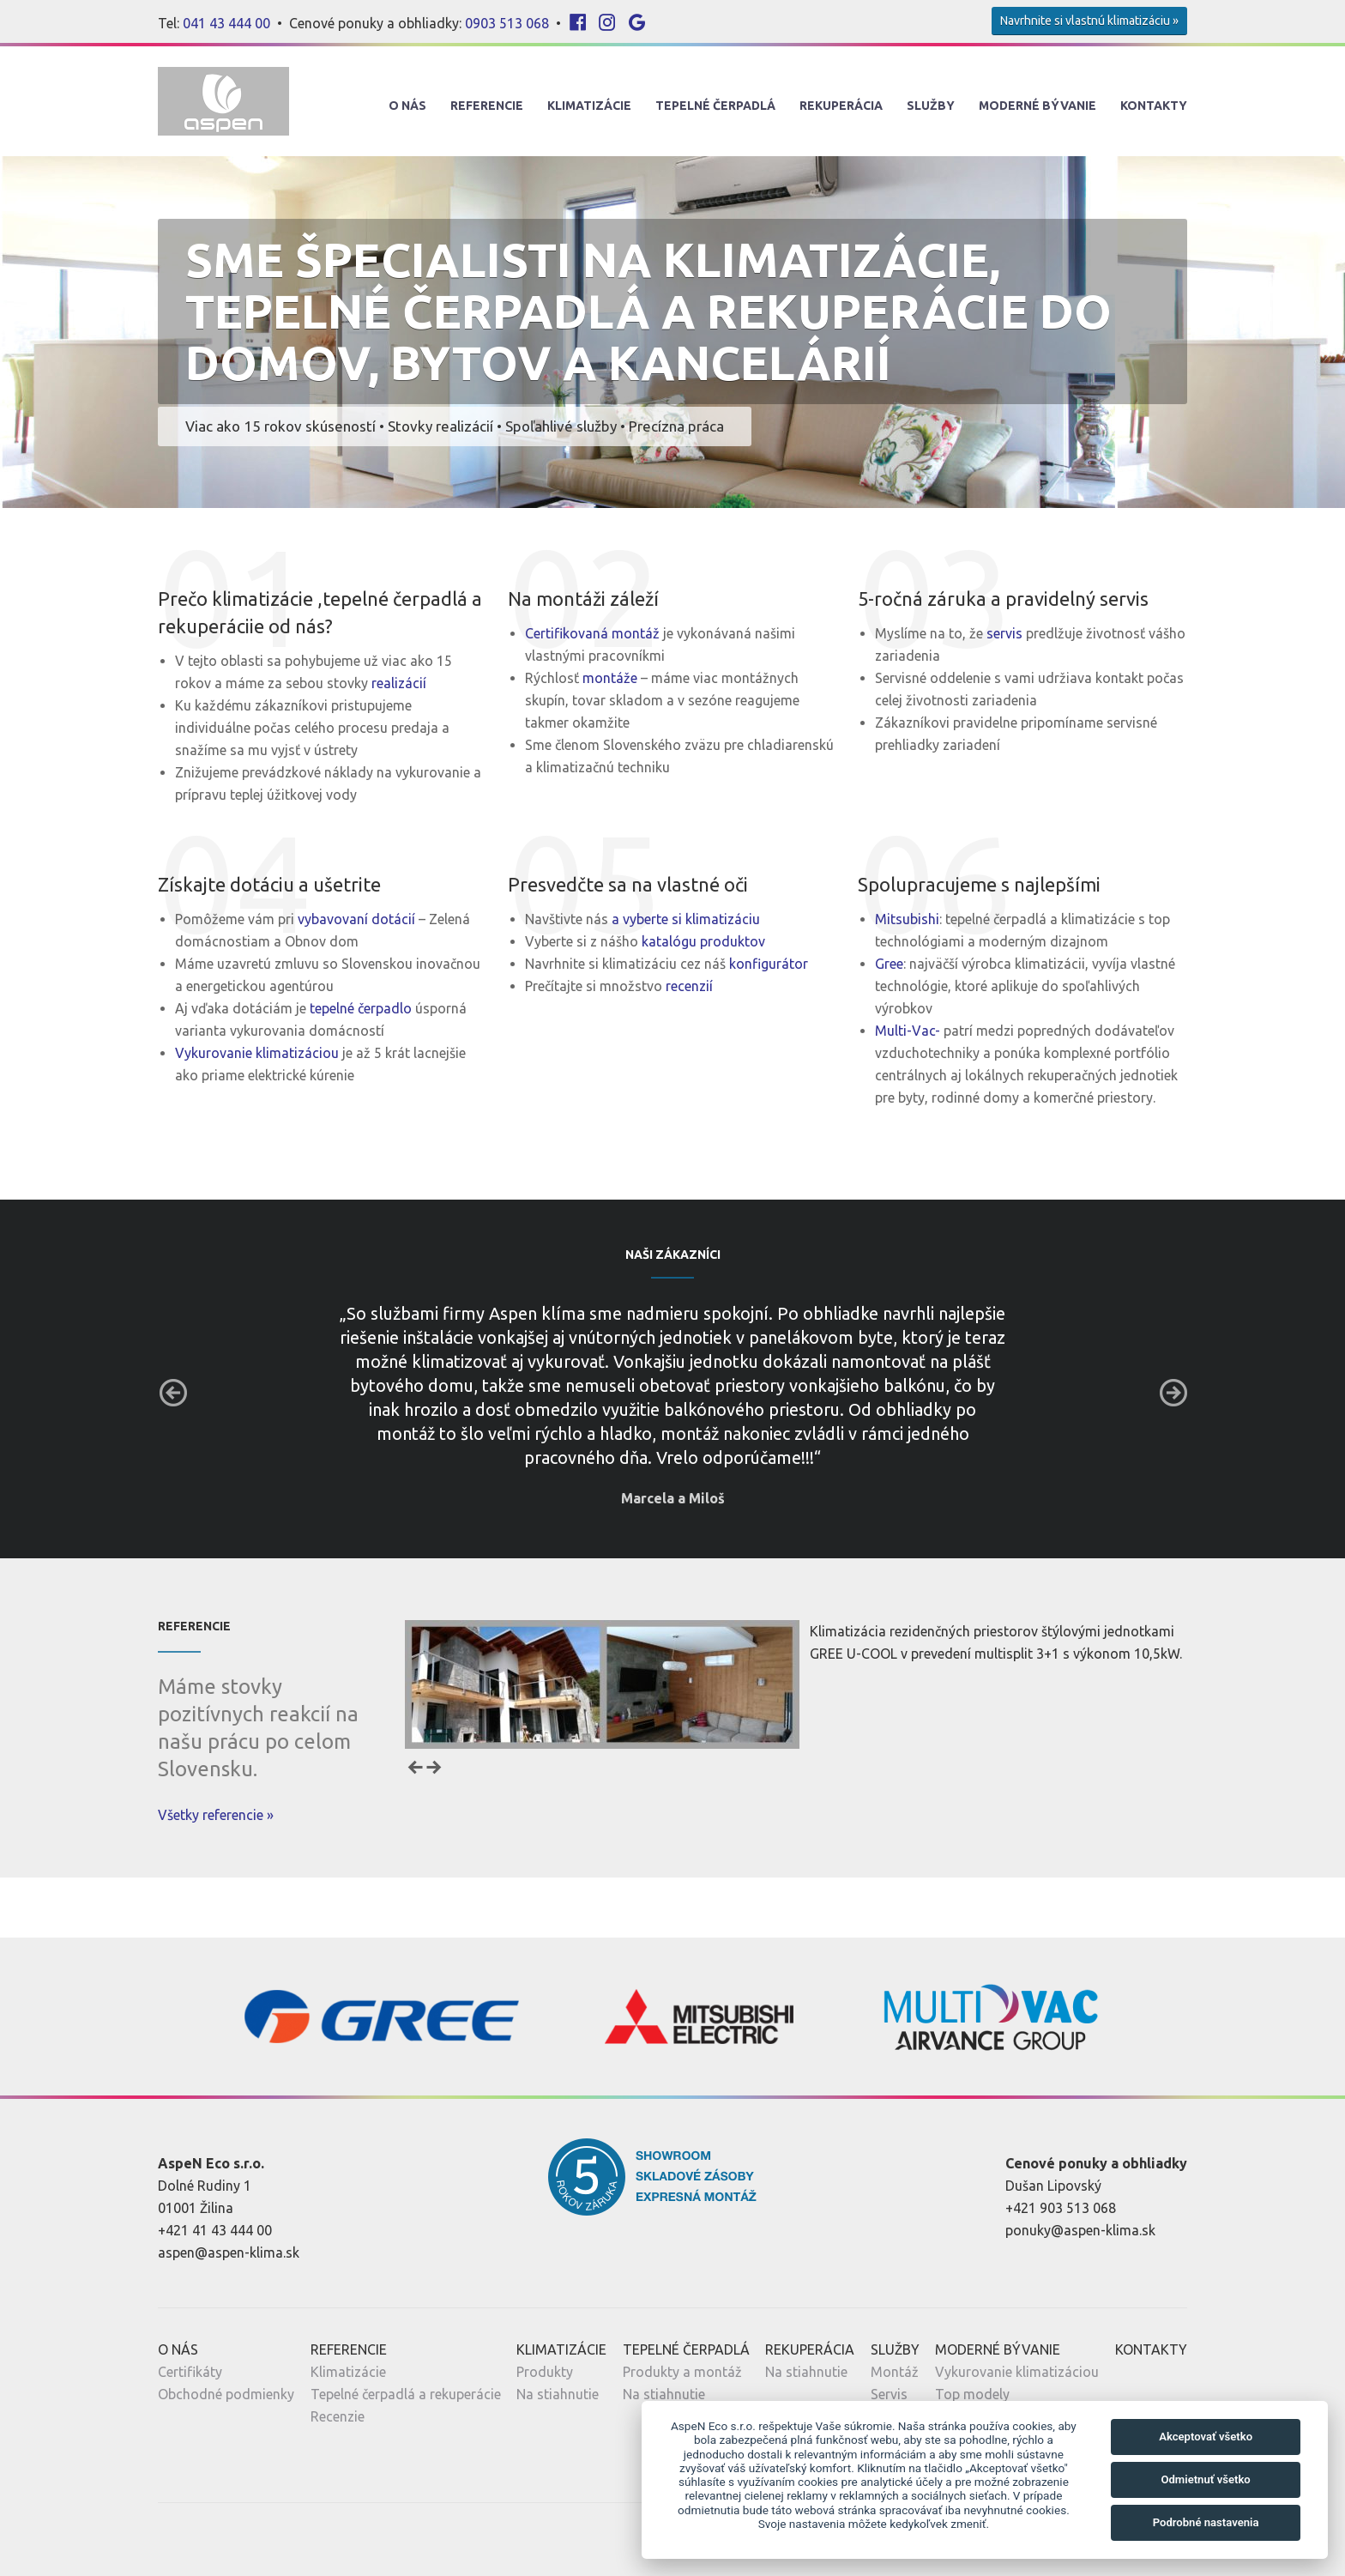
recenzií (689, 986)
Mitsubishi (907, 919)
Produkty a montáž (682, 2371)
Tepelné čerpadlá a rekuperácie (406, 2394)
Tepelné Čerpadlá (715, 105)
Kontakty (1153, 105)
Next (1173, 1392)
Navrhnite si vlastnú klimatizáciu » (1089, 20)
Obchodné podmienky (226, 2394)
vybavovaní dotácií (356, 919)
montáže (609, 678)
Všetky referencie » (216, 1815)
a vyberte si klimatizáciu (686, 919)
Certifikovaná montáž (592, 633)
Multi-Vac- (909, 1030)
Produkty (544, 2371)
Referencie (486, 105)
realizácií (398, 683)
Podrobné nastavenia (1206, 2522)
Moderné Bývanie (1037, 105)
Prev (173, 1392)
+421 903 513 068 (1060, 2208)
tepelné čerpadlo (361, 1008)
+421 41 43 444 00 (215, 2230)
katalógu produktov (703, 941)
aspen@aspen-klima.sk (228, 2252)
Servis (889, 2394)
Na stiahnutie (557, 2394)
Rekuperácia (841, 105)
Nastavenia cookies (326, 2538)
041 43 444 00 (226, 23)
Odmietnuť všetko (1205, 2479)
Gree (889, 963)
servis (1004, 633)
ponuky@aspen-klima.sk (1080, 2230)
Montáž (895, 2371)
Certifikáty (190, 2371)
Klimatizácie (589, 105)
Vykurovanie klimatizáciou (257, 1053)
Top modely (972, 2394)
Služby (931, 105)
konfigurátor (768, 963)
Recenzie (338, 2416)
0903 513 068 (507, 23)
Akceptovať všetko (1205, 2436)
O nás (407, 105)
